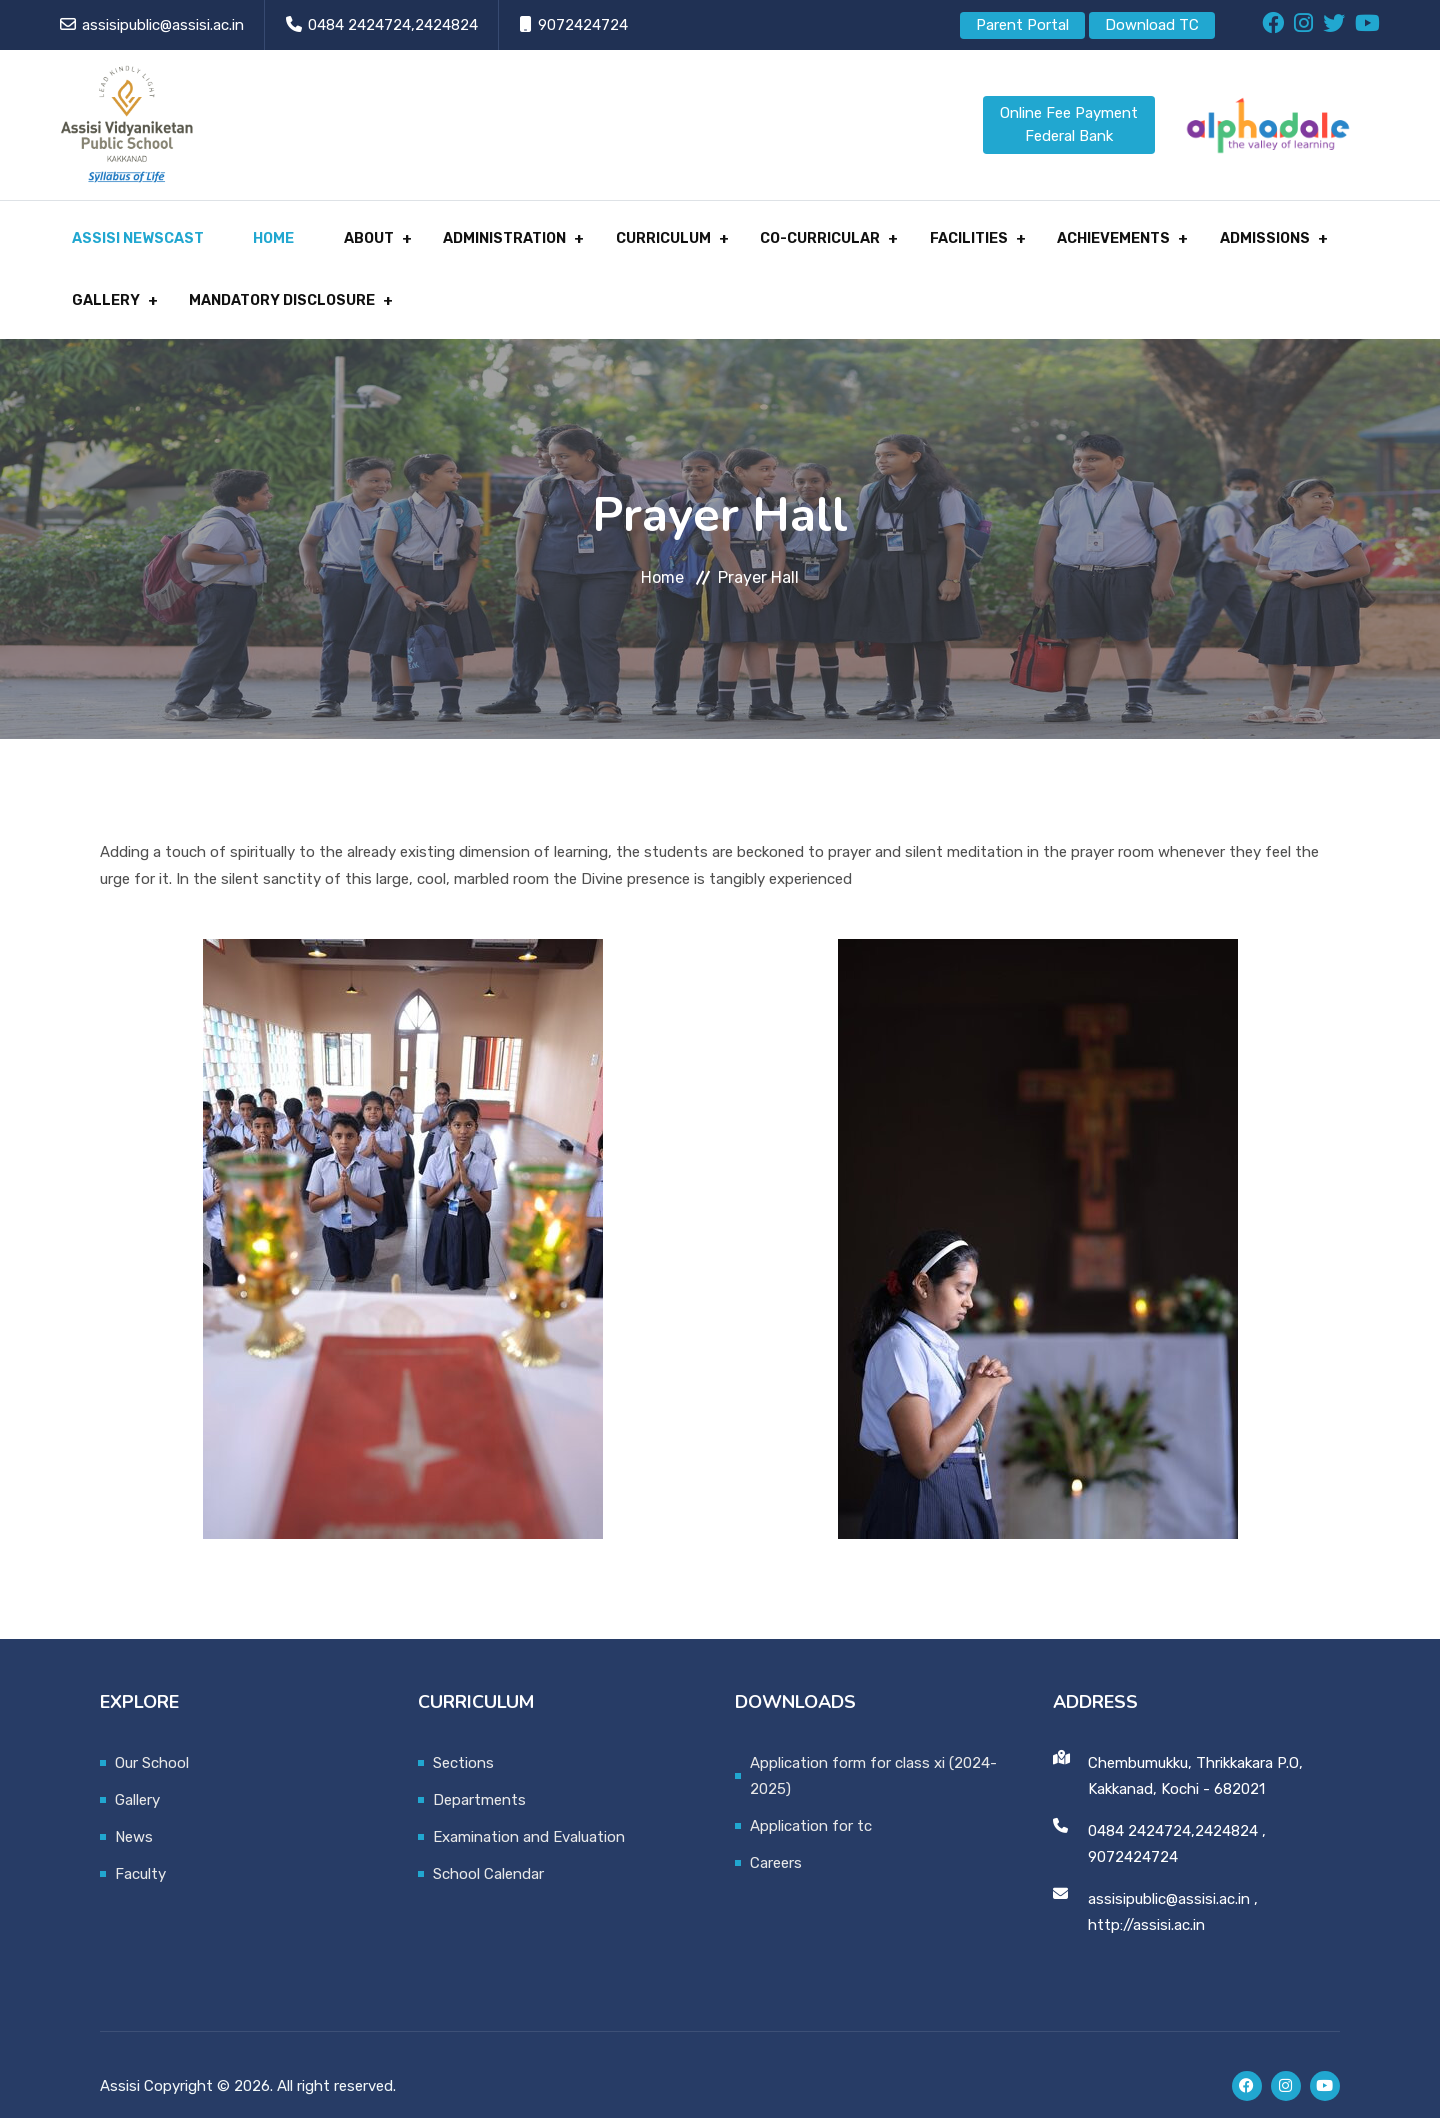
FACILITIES (917, 233)
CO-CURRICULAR (775, 233)
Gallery (137, 1777)
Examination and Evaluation (529, 1814)
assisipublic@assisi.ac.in (163, 25)
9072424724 (583, 25)
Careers (776, 1840)
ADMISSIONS (1197, 233)
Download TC (1152, 25)
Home (255, 233)
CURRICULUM (624, 233)
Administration (471, 233)
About (342, 233)
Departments (479, 1777)
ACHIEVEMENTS (1054, 233)
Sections (463, 1740)
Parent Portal (1022, 25)
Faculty (140, 1851)
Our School (152, 1740)
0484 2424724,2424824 (393, 25)
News (134, 1814)
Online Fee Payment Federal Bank (1069, 124)
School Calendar (488, 1851)
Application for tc (811, 1803)
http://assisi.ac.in (1146, 1902)
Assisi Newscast (128, 233)
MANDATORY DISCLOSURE (264, 283)
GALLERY (94, 283)
